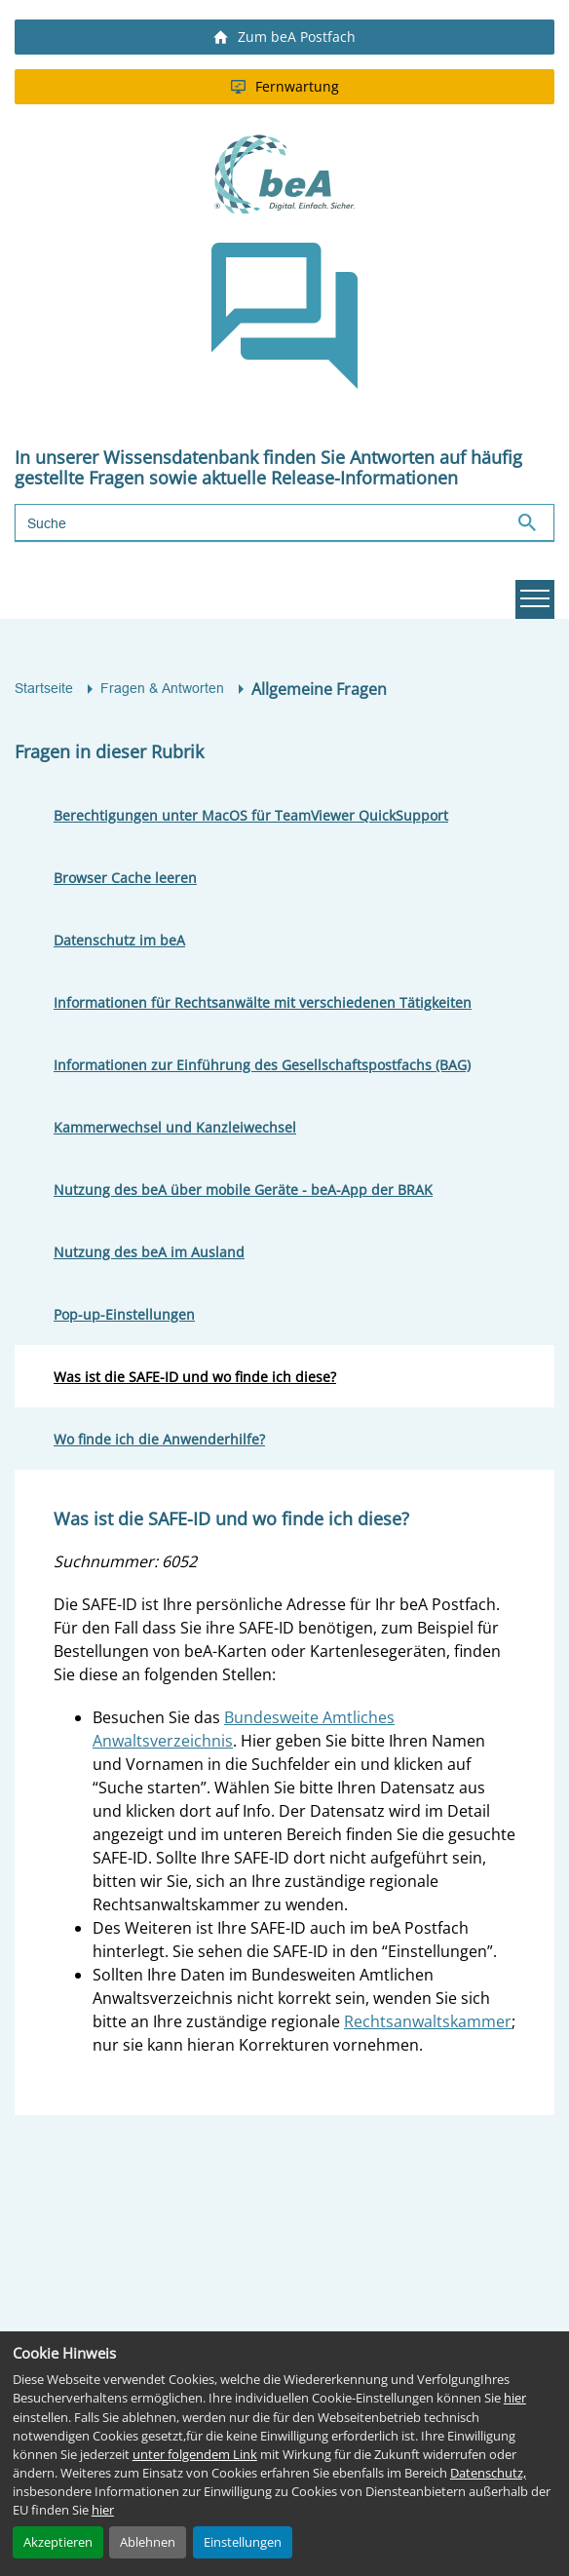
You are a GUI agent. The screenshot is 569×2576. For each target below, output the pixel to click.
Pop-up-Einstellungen (124, 1314)
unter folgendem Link (195, 2454)
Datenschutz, (488, 2472)
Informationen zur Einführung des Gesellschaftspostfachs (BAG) (262, 1065)
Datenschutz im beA (119, 940)
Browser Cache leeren (125, 877)
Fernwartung (285, 86)
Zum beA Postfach (284, 36)
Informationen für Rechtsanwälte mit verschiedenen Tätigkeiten (263, 1002)
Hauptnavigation (532, 599)
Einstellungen (243, 2542)
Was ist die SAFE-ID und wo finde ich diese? (195, 1376)
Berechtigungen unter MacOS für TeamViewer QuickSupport (251, 815)
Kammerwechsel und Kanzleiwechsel (175, 1127)
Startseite (44, 688)
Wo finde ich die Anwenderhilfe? (159, 1439)
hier (515, 2397)
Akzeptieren (58, 2542)
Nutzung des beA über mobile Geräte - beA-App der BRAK (243, 1189)
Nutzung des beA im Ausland (149, 1252)
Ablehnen (147, 2542)
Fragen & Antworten (162, 688)
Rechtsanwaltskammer (428, 2021)
